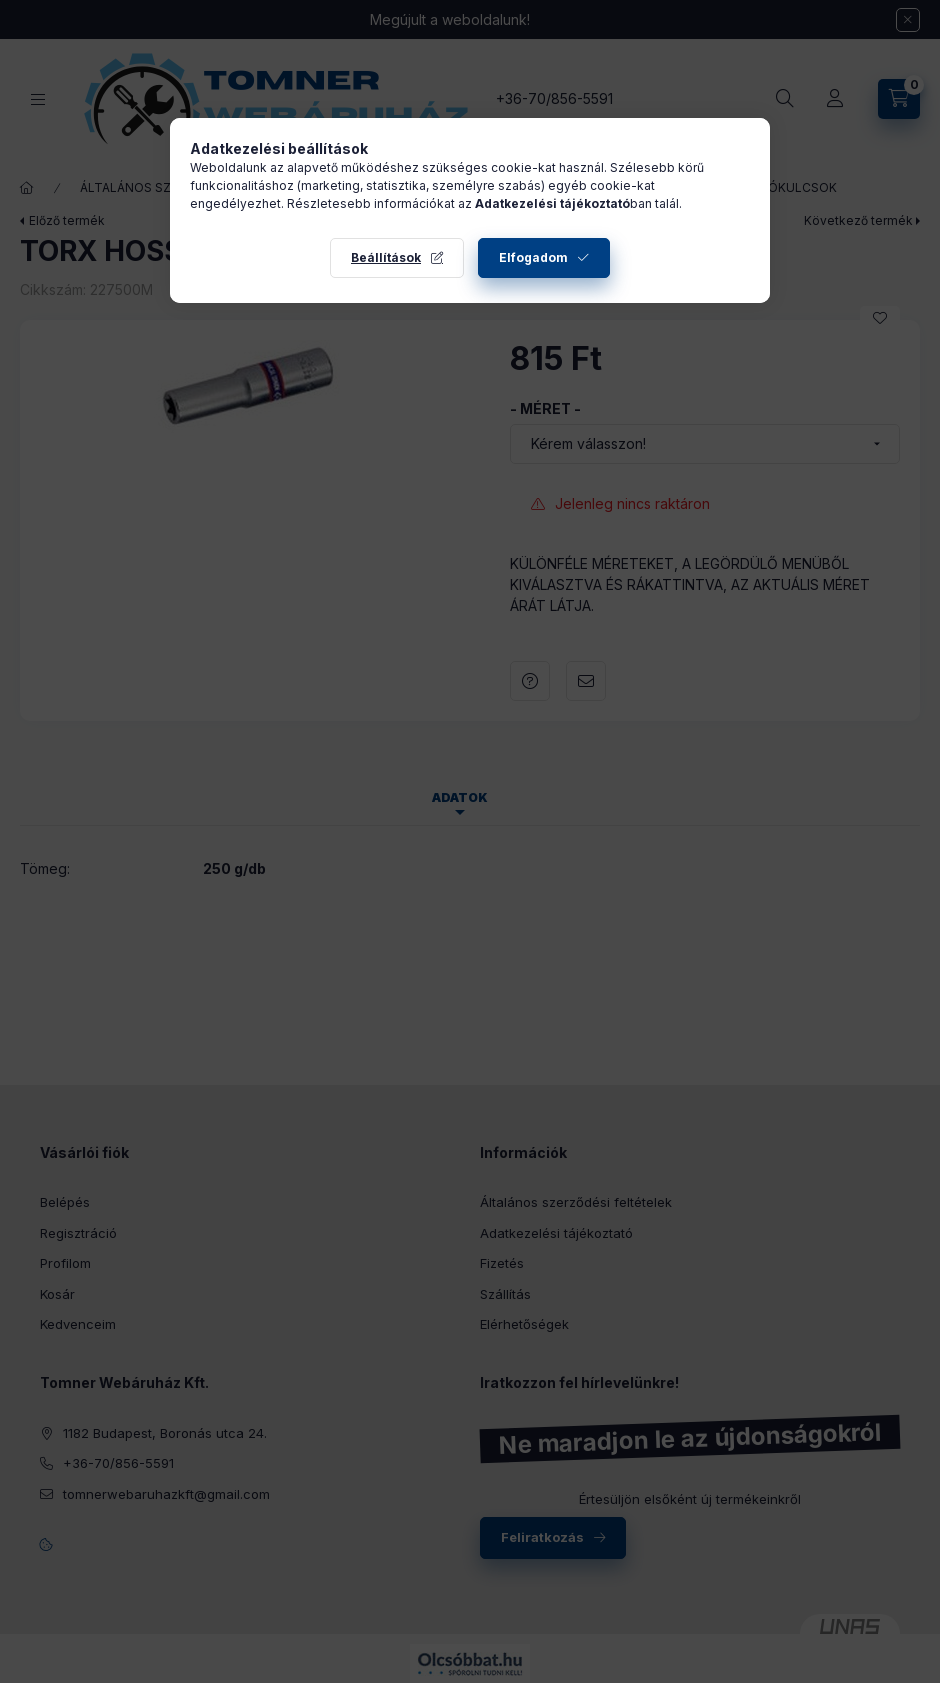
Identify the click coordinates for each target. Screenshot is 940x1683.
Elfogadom (533, 257)
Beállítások (386, 257)
